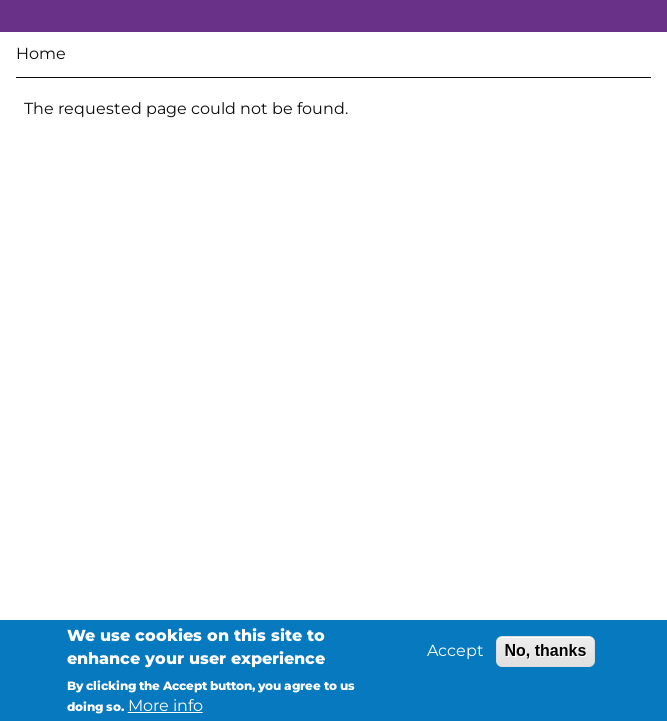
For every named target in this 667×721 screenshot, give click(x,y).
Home (41, 53)
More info (165, 706)
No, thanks (546, 652)
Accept (455, 652)
